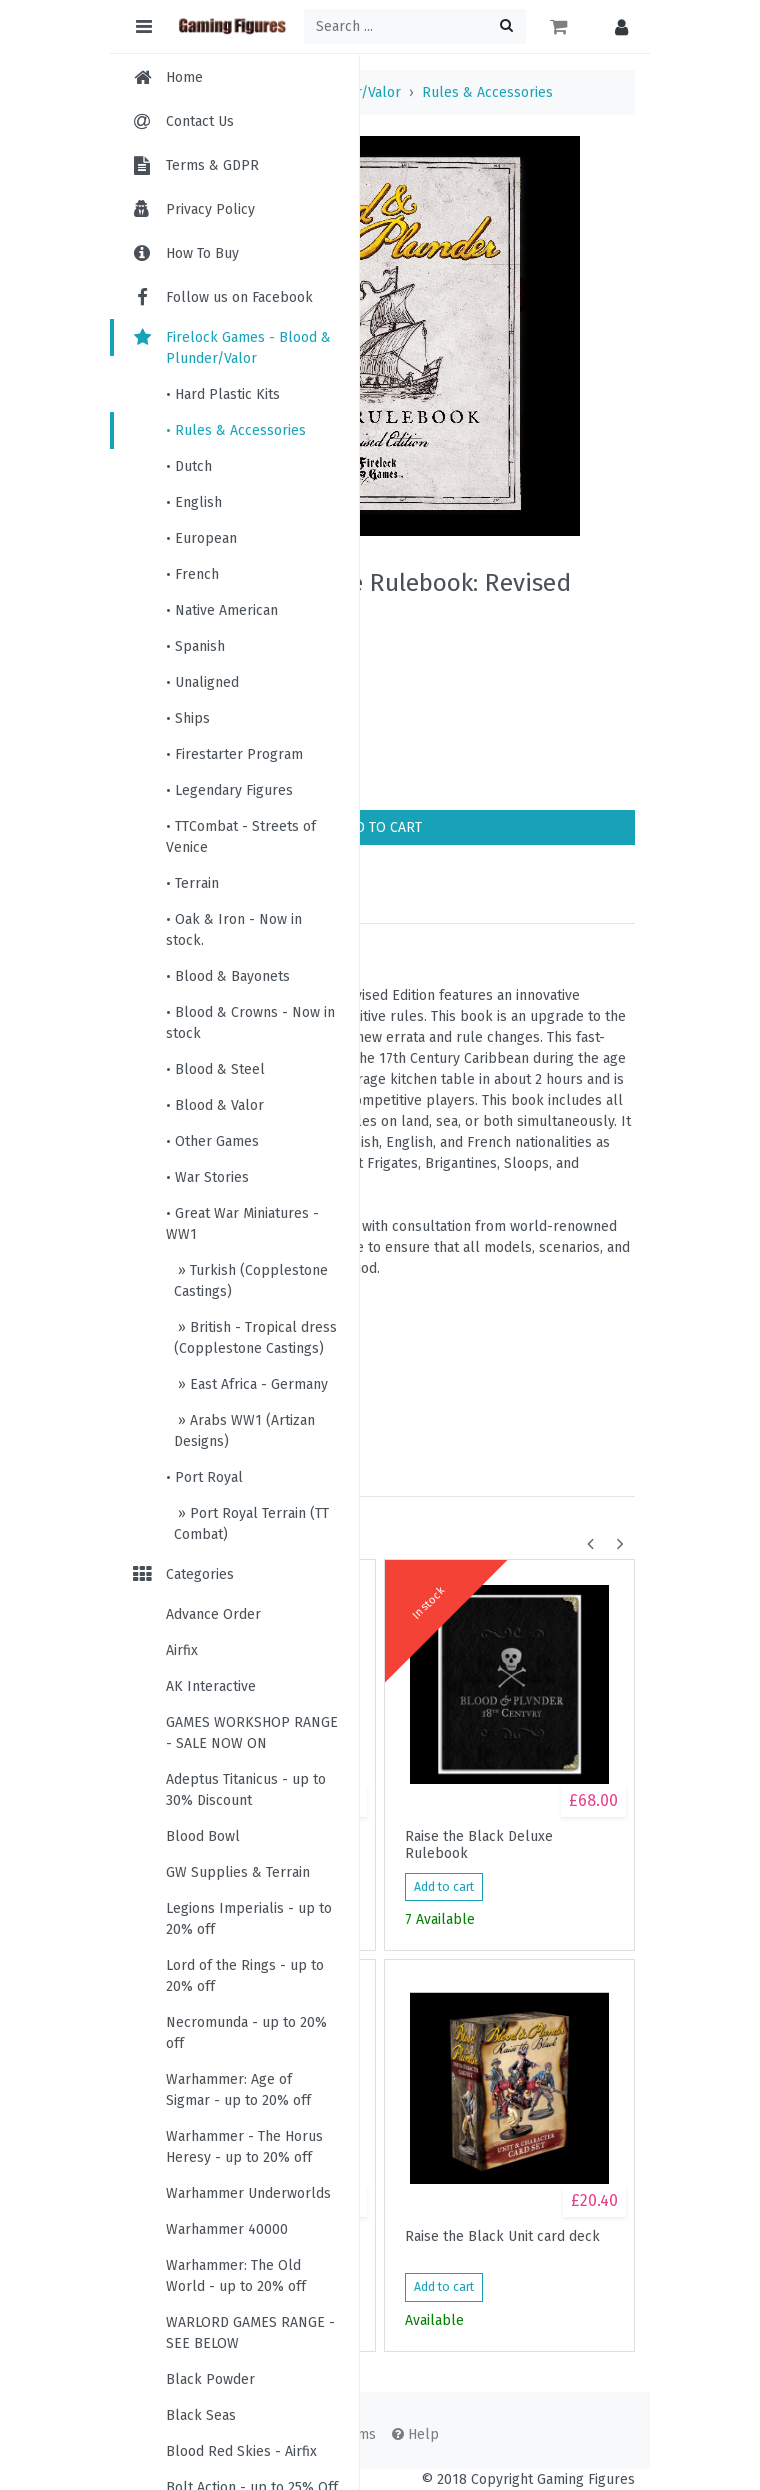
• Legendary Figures (229, 790)
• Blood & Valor (215, 1105)
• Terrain (192, 883)
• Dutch (189, 466)
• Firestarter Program (234, 754)
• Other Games (212, 1141)
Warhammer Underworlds (248, 2193)
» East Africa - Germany (251, 1384)
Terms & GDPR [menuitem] (212, 165)
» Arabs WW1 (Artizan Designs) (244, 1431)
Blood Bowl (203, 1836)
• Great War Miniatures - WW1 (242, 1224)
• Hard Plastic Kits (223, 394)
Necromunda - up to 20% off (246, 2033)
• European (201, 538)
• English (194, 502)
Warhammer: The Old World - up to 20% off (236, 2276)
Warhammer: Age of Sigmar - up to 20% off (238, 2090)
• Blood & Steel (215, 1069)
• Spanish (195, 646)
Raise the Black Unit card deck (502, 2237)
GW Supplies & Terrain (238, 1872)
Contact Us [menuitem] (200, 121)
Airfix (182, 1650)
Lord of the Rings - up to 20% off (245, 1976)
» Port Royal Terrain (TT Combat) (251, 1524)
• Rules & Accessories (236, 430)
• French (192, 574)
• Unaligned (202, 682)
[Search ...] (415, 26)
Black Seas (201, 2415)
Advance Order (213, 1614)
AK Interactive (211, 1686)
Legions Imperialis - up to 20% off (249, 1919)
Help (415, 2434)
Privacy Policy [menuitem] (210, 209)
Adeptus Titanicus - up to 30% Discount (246, 1790)
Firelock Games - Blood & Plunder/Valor (230, 348)
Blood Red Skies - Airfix (241, 2451)
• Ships (188, 718)
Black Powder (210, 2379)
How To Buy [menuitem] (202, 253)
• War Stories (207, 1177)
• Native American (222, 610)
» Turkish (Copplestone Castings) (251, 1281)
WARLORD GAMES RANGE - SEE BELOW (250, 2333)
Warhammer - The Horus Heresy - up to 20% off (244, 2147)
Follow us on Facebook (221, 297)
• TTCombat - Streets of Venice (241, 837)
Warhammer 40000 (227, 2229)
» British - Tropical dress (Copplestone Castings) (255, 1338)
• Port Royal (204, 1477)
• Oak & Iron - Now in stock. (234, 930)
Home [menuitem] (184, 77)
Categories (182, 1574)
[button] (616, 26)
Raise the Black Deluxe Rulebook (479, 1845)
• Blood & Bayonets (228, 976)
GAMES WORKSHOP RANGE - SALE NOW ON (252, 1733)
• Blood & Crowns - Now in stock (250, 1023)
